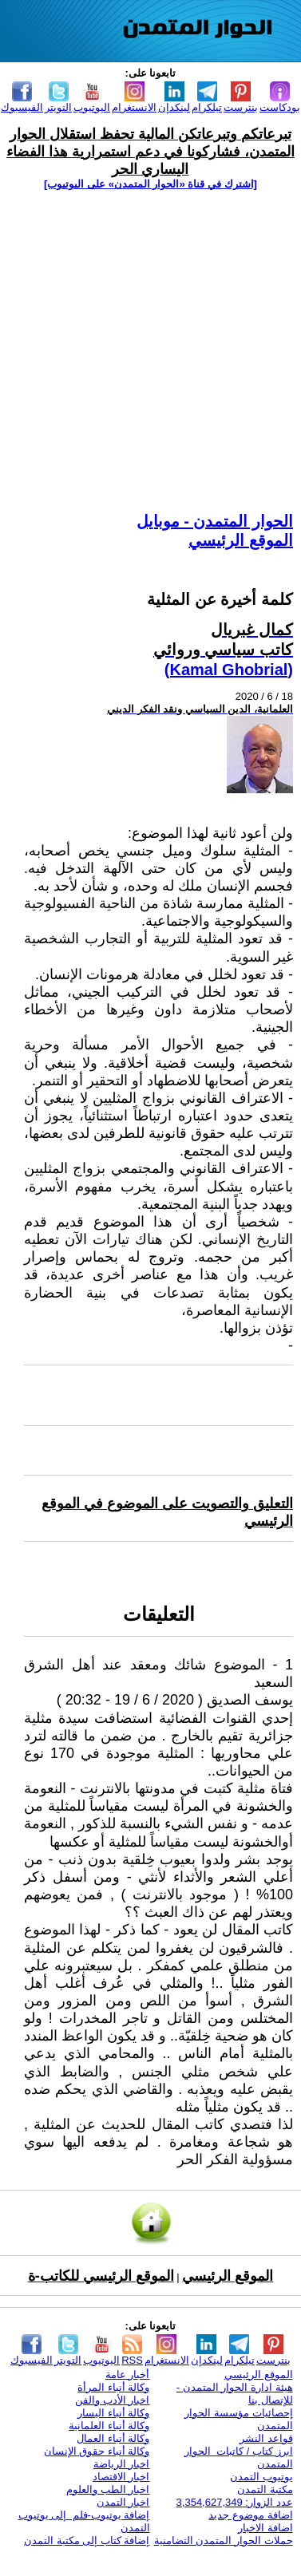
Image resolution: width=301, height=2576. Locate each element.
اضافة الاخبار (265, 2528)
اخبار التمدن (123, 2502)
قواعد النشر (266, 2438)
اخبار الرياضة (121, 2464)
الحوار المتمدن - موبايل (215, 521)
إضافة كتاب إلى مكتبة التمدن (86, 2540)
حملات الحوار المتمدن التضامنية (223, 2540)
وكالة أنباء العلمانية (109, 2426)
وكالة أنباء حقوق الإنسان (97, 2451)
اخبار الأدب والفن (112, 2400)
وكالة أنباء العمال (113, 2438)
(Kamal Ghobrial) (228, 669)
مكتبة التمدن (265, 2489)
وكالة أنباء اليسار (113, 2413)
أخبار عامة (127, 2374)
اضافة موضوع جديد (250, 2515)
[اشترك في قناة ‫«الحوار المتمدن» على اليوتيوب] (150, 184)
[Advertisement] (149, 350)
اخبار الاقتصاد (121, 2477)
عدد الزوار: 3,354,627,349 (234, 2502)
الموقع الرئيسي (240, 540)
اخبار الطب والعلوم (107, 2489)
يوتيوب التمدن (261, 2477)
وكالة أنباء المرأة (113, 2387)
